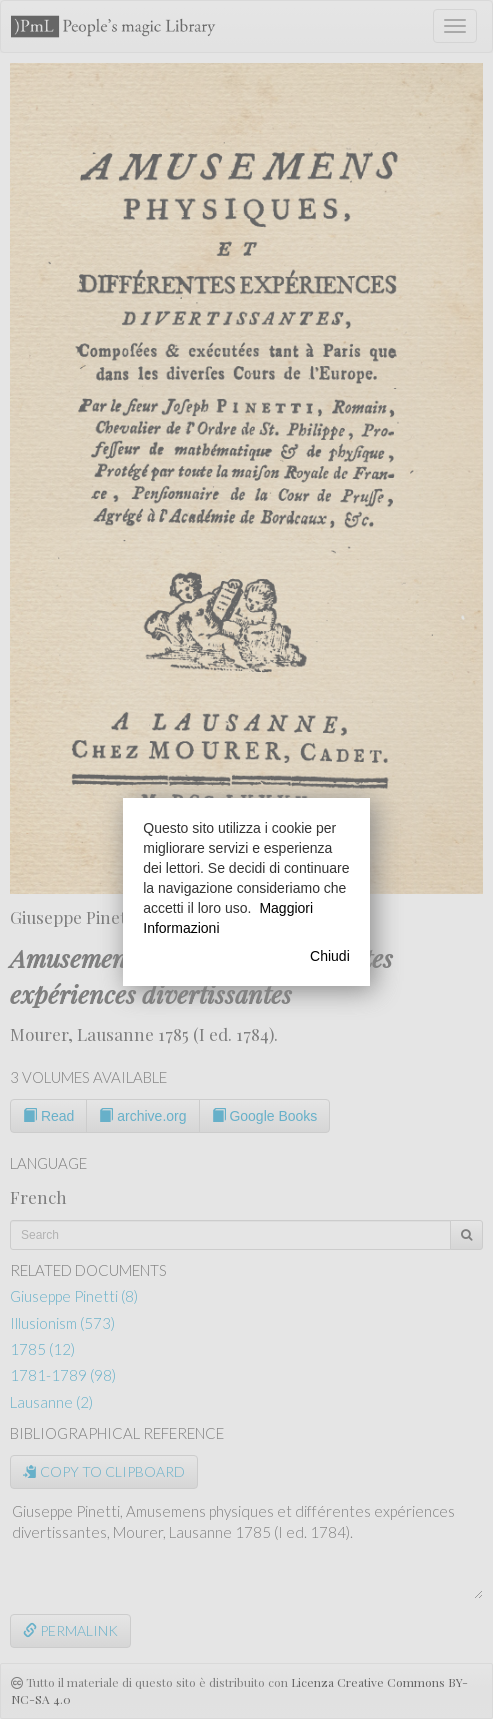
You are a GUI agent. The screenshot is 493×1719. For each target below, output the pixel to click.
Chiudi (330, 956)
